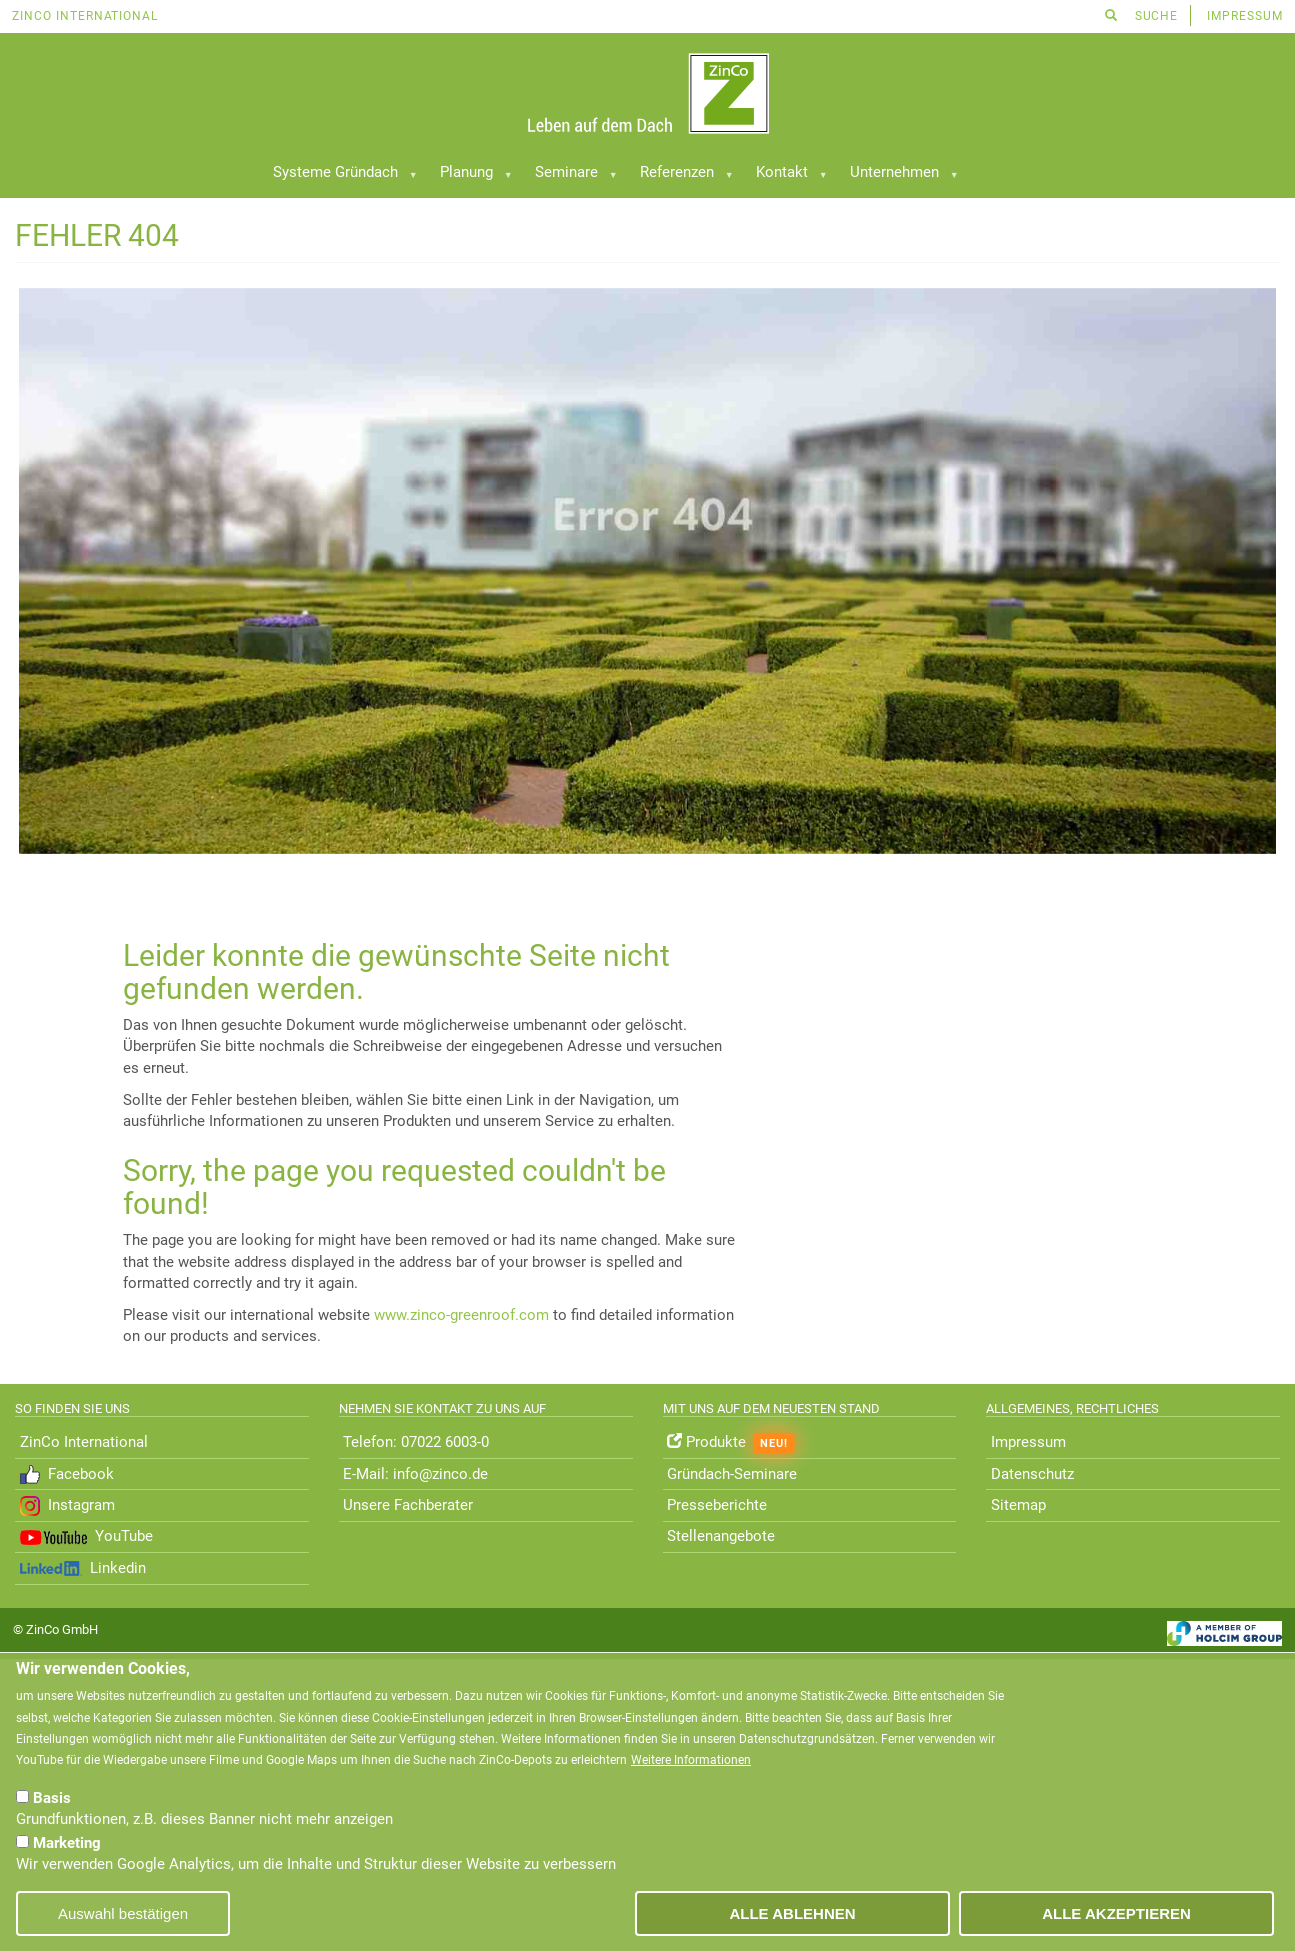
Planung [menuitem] (469, 177)
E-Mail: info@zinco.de (415, 1474)
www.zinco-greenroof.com (461, 1315)
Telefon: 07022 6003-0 (416, 1442)
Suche (1142, 15)
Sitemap (1018, 1505)
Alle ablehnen (792, 1913)
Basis (52, 1798)
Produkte (731, 1443)
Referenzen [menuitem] (679, 177)
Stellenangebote (723, 1536)
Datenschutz (1032, 1474)
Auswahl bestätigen (123, 1913)
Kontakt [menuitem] (784, 177)
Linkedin (83, 1568)
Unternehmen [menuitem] (897, 177)
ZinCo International (85, 16)
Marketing (67, 1843)
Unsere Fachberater (408, 1505)
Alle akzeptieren (1116, 1913)
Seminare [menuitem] (569, 177)
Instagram (67, 1506)
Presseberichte (717, 1505)
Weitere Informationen (691, 1760)
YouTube (86, 1536)
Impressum (1245, 16)
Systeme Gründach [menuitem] (338, 177)
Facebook (67, 1475)
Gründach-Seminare (732, 1474)
